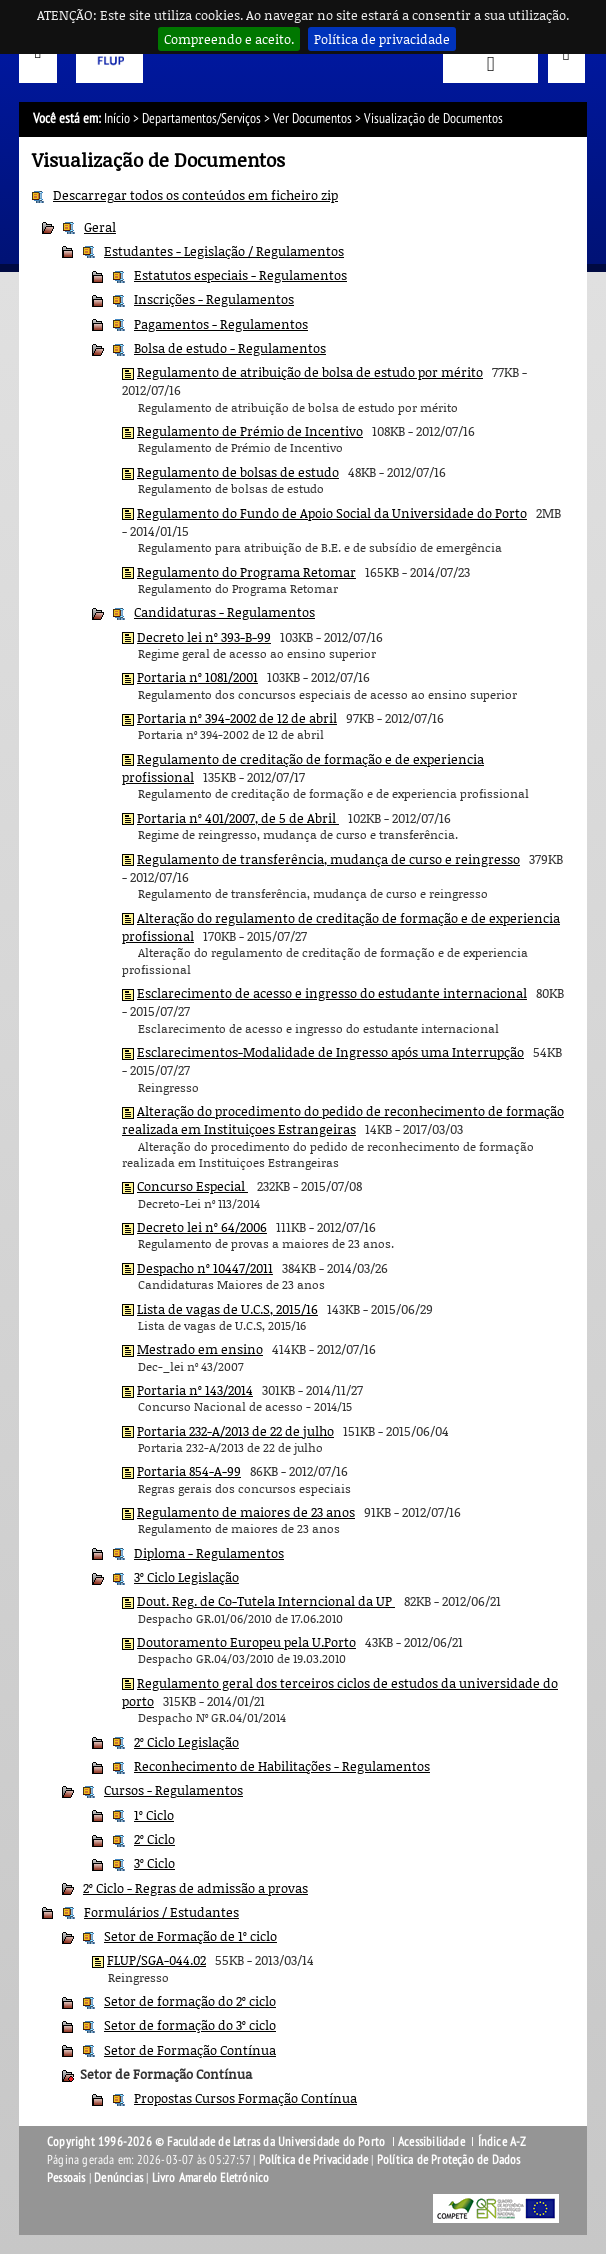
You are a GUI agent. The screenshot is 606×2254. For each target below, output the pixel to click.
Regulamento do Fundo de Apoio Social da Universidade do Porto (332, 513)
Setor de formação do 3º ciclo (190, 2025)
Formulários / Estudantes (161, 1912)
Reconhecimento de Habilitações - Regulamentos (282, 1766)
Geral (100, 227)
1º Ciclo (154, 1815)
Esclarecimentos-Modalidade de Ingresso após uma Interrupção (330, 1052)
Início (117, 118)
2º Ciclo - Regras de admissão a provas (195, 1888)
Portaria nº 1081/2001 (197, 677)
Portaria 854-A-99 (189, 1471)
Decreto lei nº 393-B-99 (204, 637)
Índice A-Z (502, 2142)
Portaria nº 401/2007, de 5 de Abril (238, 818)
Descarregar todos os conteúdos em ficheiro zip (195, 195)
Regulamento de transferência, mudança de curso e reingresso (328, 859)
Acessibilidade (431, 2142)
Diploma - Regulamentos (209, 1553)
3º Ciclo (154, 1863)
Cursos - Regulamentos (173, 1790)
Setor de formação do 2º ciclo (190, 2001)
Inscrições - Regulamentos (214, 299)
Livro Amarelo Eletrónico (211, 2178)
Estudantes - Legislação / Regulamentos (224, 251)
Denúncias (118, 2178)
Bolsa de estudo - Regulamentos (230, 348)
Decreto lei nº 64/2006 (202, 1227)
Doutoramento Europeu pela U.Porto (246, 1642)
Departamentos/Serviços (201, 118)
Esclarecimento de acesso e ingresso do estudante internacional (332, 993)
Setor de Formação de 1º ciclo (190, 1936)
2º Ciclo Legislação (186, 1742)
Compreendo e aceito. (229, 39)
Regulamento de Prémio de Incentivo (250, 431)
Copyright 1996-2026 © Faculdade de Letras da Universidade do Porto (217, 2142)
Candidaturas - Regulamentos (224, 612)
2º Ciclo (154, 1839)
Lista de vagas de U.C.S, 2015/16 (227, 1309)
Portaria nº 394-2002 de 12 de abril (237, 718)
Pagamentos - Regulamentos (221, 324)
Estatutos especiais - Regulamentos (240, 275)
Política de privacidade (382, 39)
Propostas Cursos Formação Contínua (245, 2098)
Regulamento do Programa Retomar (246, 572)
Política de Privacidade (314, 2160)
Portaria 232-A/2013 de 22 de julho (235, 1431)
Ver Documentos (312, 118)
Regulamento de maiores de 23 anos (246, 1512)
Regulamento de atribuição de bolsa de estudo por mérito (310, 372)
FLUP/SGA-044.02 (156, 1960)
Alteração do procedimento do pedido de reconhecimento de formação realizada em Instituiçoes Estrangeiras (343, 1120)
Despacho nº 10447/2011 (205, 1268)
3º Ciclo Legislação (186, 1577)
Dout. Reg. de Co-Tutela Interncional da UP (266, 1601)
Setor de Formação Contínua (190, 2050)
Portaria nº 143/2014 (195, 1390)
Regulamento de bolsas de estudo (238, 472)
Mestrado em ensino (200, 1349)
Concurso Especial (192, 1186)
